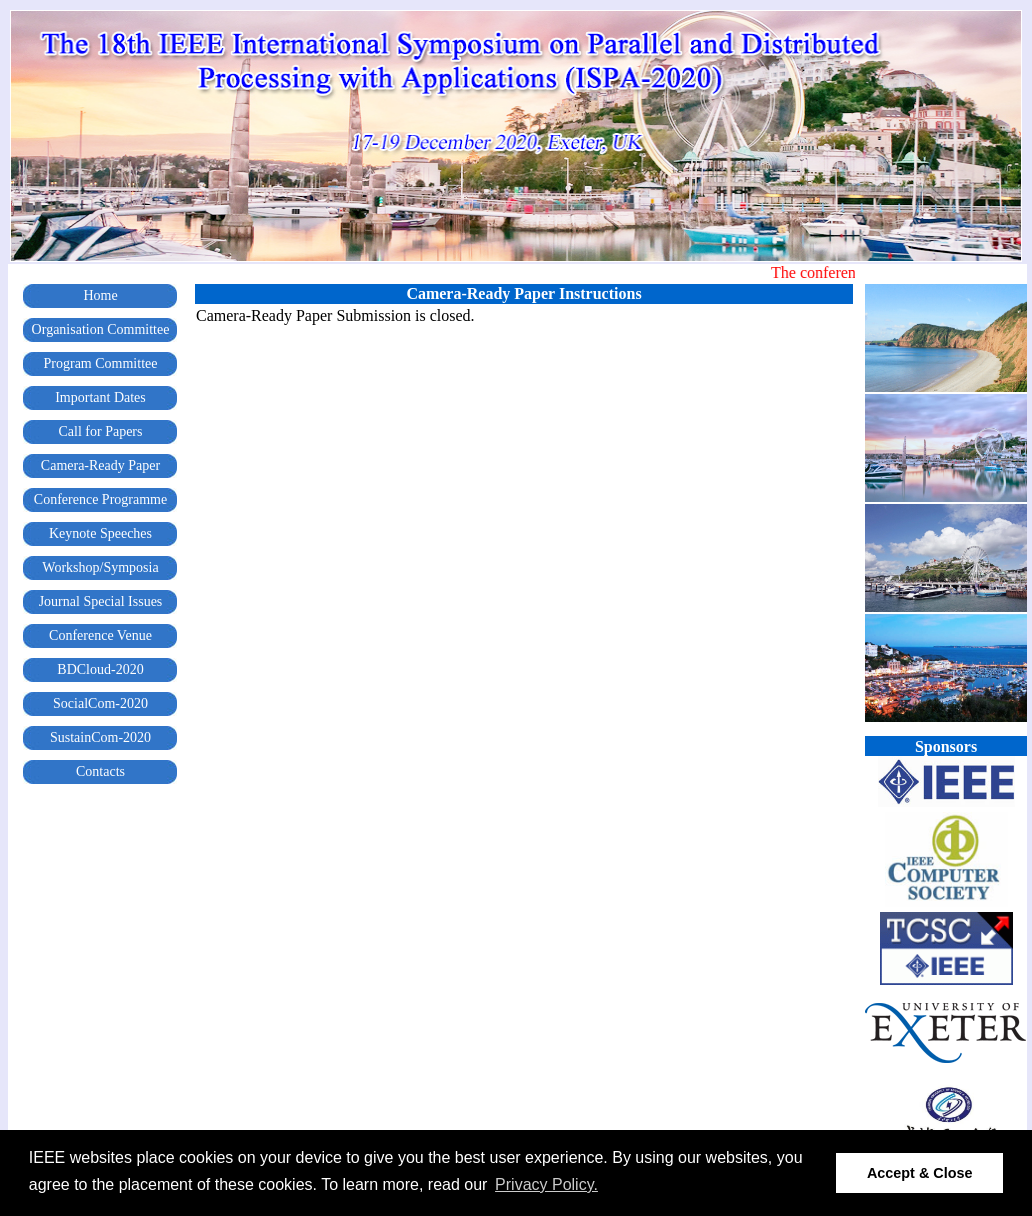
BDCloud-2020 (100, 669)
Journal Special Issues (101, 601)
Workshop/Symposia (100, 567)
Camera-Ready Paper (100, 465)
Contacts (100, 771)
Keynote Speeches (100, 533)
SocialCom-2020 (100, 703)
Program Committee (101, 363)
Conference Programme (100, 499)
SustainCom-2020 (100, 737)
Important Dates (100, 397)
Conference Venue (100, 635)
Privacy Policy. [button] (546, 1184)
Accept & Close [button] (920, 1173)
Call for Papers (101, 431)
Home (100, 295)
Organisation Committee (101, 329)
